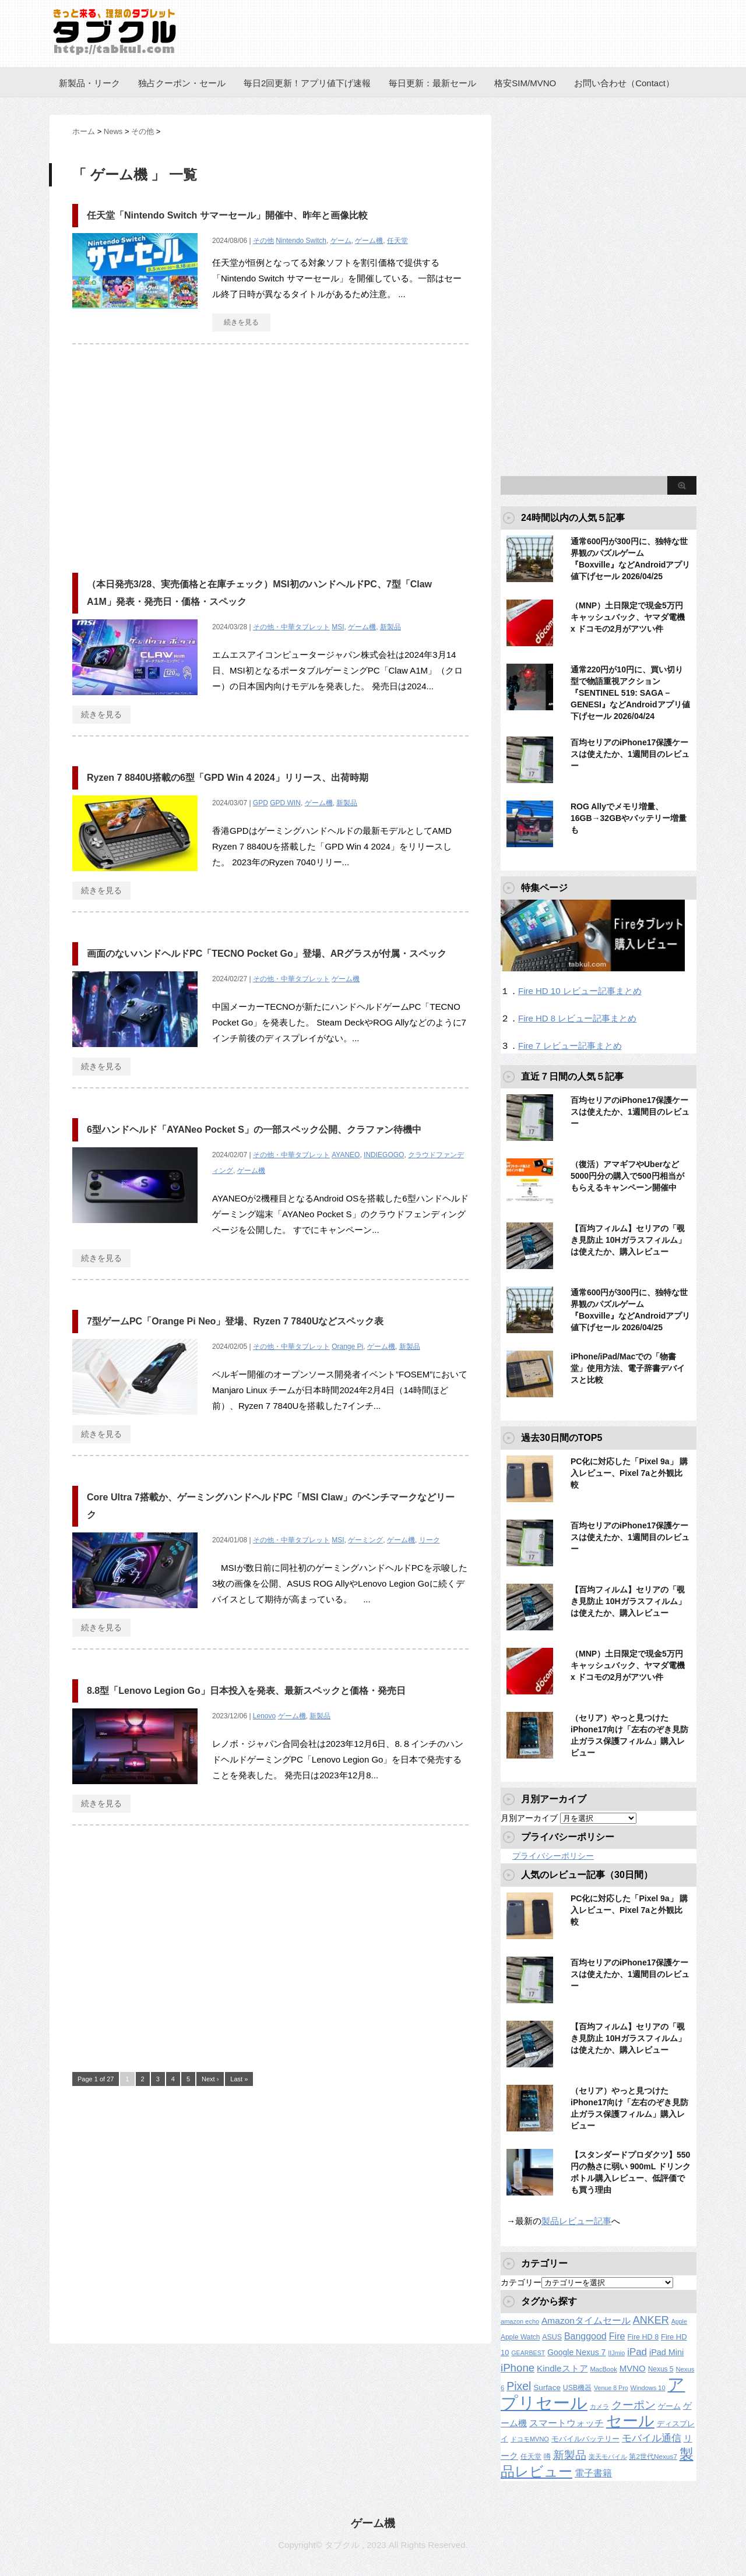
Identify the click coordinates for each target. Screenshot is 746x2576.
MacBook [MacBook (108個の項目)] (603, 2369)
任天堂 (397, 241)
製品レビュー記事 (576, 2221)
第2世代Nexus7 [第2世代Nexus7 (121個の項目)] (653, 2456)
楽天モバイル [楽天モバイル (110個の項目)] (608, 2456)
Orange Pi (347, 1346)
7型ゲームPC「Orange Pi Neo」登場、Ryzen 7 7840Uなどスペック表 (235, 1321)
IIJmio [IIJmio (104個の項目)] (616, 2352)
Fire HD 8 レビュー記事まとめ (577, 1018)
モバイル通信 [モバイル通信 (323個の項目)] (651, 2438)
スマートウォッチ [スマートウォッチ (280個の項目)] (566, 2423)
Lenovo (264, 1716)
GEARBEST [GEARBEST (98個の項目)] (528, 2352)
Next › (210, 2078)
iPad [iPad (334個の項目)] (637, 2351)
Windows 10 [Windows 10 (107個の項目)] (648, 2387)
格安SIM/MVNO (525, 83)
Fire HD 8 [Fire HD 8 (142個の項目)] (643, 2337)
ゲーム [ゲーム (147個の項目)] (669, 2406)
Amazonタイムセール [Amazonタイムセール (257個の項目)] (586, 2320)
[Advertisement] (170, 452)
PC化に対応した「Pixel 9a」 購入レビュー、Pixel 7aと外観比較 (629, 1473)
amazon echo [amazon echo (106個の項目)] (520, 2321)
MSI (338, 627)
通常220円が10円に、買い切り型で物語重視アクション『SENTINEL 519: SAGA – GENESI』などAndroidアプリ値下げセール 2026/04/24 (630, 693)
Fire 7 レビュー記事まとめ (570, 1046)
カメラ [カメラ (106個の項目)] (599, 2406)
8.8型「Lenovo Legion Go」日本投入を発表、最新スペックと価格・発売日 (246, 1691)
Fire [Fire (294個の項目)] (617, 2336)
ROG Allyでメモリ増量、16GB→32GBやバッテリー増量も (629, 818)
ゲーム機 (369, 241)
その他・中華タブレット (291, 627)
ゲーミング (365, 1540)
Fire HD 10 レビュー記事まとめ (580, 991)
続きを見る (241, 322)
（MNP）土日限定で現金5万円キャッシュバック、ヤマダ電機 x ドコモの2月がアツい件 (628, 617)
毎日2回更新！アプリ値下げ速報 (307, 83)
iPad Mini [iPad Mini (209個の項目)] (666, 2352)
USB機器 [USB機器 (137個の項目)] (577, 2388)
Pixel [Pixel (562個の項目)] (518, 2386)
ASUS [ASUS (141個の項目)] (552, 2337)
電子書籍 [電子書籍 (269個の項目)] (593, 2473)
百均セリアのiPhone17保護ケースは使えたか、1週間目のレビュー (630, 754)
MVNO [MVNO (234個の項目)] (633, 2368)
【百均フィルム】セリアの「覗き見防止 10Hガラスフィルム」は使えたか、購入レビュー (628, 1240)
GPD (260, 803)
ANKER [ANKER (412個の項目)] (651, 2320)
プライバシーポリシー (553, 1855)
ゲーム (340, 241)
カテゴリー (521, 2282)
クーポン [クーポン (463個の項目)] (633, 2405)
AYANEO (346, 1155)
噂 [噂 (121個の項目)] (547, 2456)
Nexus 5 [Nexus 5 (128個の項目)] (661, 2369)
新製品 (390, 627)
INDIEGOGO (384, 1155)
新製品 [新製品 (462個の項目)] (569, 2455)
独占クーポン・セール (182, 83)
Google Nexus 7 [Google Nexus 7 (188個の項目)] (576, 2352)
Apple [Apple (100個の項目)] (679, 2321)
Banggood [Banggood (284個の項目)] (585, 2336)
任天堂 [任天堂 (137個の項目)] (530, 2456)
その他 (263, 241)
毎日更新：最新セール (432, 83)
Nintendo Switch (301, 241)
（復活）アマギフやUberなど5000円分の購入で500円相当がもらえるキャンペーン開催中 (627, 1176)
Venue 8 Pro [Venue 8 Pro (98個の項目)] (611, 2387)
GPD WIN (285, 803)
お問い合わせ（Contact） (624, 83)
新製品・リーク (89, 83)
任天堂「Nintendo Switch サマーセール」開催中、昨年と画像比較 (227, 215)
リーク (429, 1540)
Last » (239, 2078)
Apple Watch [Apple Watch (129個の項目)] (520, 2337)
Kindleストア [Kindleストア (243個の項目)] (562, 2368)
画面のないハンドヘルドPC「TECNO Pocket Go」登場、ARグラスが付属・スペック (266, 953)
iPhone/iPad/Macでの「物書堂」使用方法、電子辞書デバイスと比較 (628, 1368)
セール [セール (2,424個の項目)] (630, 2421)
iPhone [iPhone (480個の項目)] (517, 2368)
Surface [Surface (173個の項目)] (547, 2387)
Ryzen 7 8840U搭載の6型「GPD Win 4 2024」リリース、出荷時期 (227, 778)
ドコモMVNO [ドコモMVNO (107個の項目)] (530, 2439)
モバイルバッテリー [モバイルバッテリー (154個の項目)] (585, 2438)
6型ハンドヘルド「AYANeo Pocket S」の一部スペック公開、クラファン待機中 (254, 1129)
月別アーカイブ (529, 1818)
